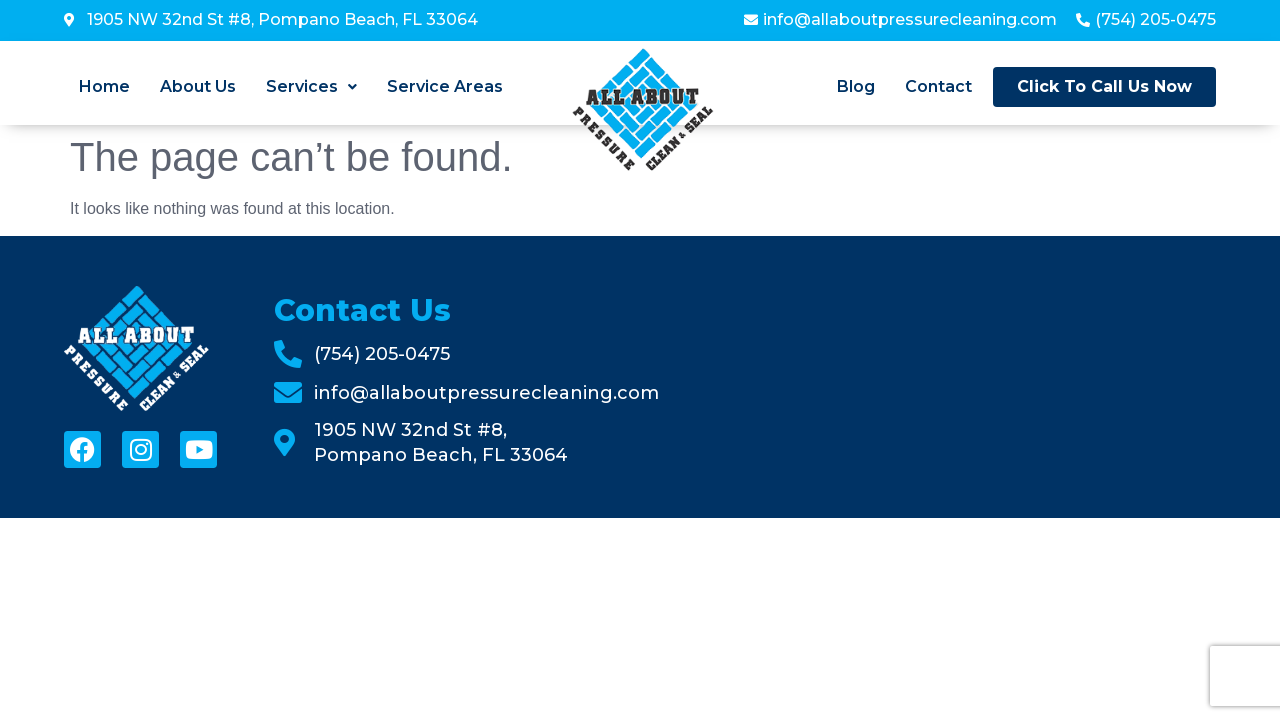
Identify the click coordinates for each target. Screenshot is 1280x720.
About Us (198, 87)
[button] (311, 87)
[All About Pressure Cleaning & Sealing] (959, 376)
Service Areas (445, 87)
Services (311, 87)
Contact (938, 87)
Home (104, 87)
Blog (856, 87)
